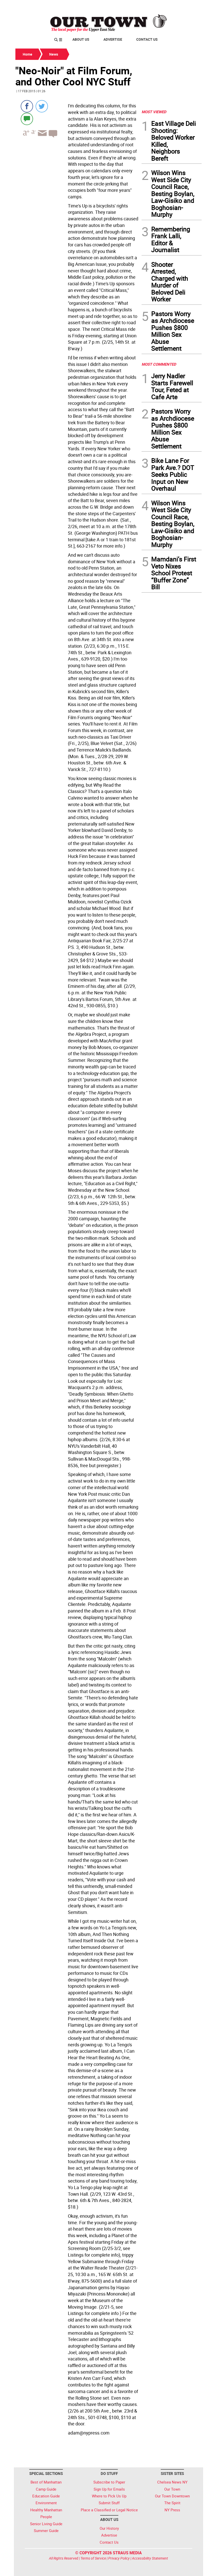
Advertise (112, 39)
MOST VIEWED (154, 111)
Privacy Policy (119, 2558)
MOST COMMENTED (159, 364)
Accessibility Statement (150, 2558)
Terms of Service (93, 2558)
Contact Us (147, 39)
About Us (80, 39)
